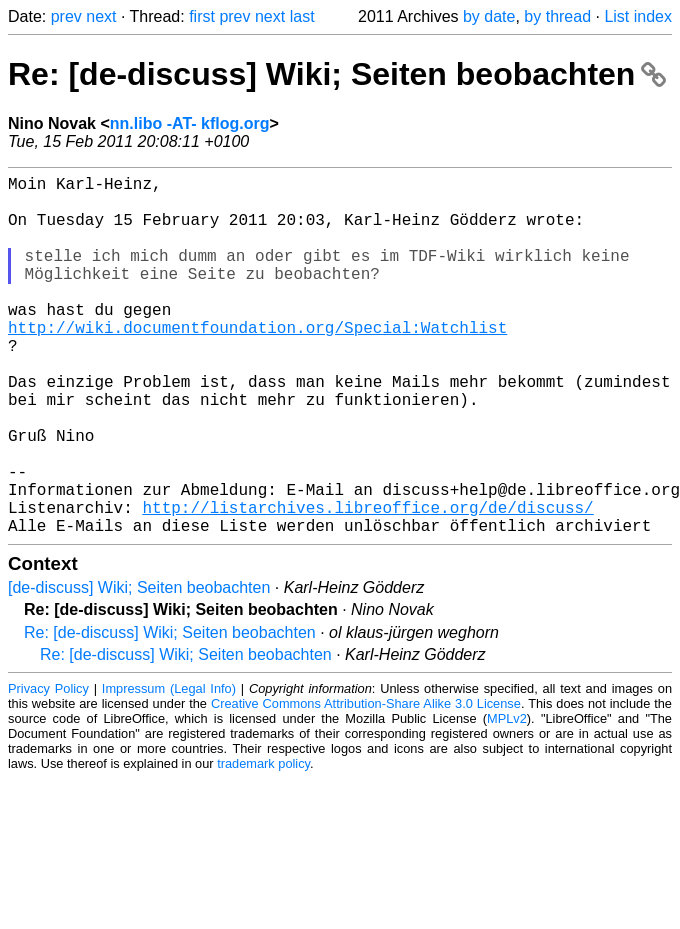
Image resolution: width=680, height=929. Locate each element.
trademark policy (263, 843)
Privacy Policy (48, 768)
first (202, 16)
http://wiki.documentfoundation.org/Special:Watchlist (257, 363)
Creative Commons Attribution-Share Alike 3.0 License (366, 783)
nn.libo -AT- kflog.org (190, 123)
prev (66, 16)
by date (489, 16)
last (302, 16)
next (101, 16)
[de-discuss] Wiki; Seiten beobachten (139, 667)
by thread (557, 16)
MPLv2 (507, 798)
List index (638, 16)
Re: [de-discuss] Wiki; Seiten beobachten (337, 74)
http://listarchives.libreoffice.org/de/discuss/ (367, 583)
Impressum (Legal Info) (169, 768)
